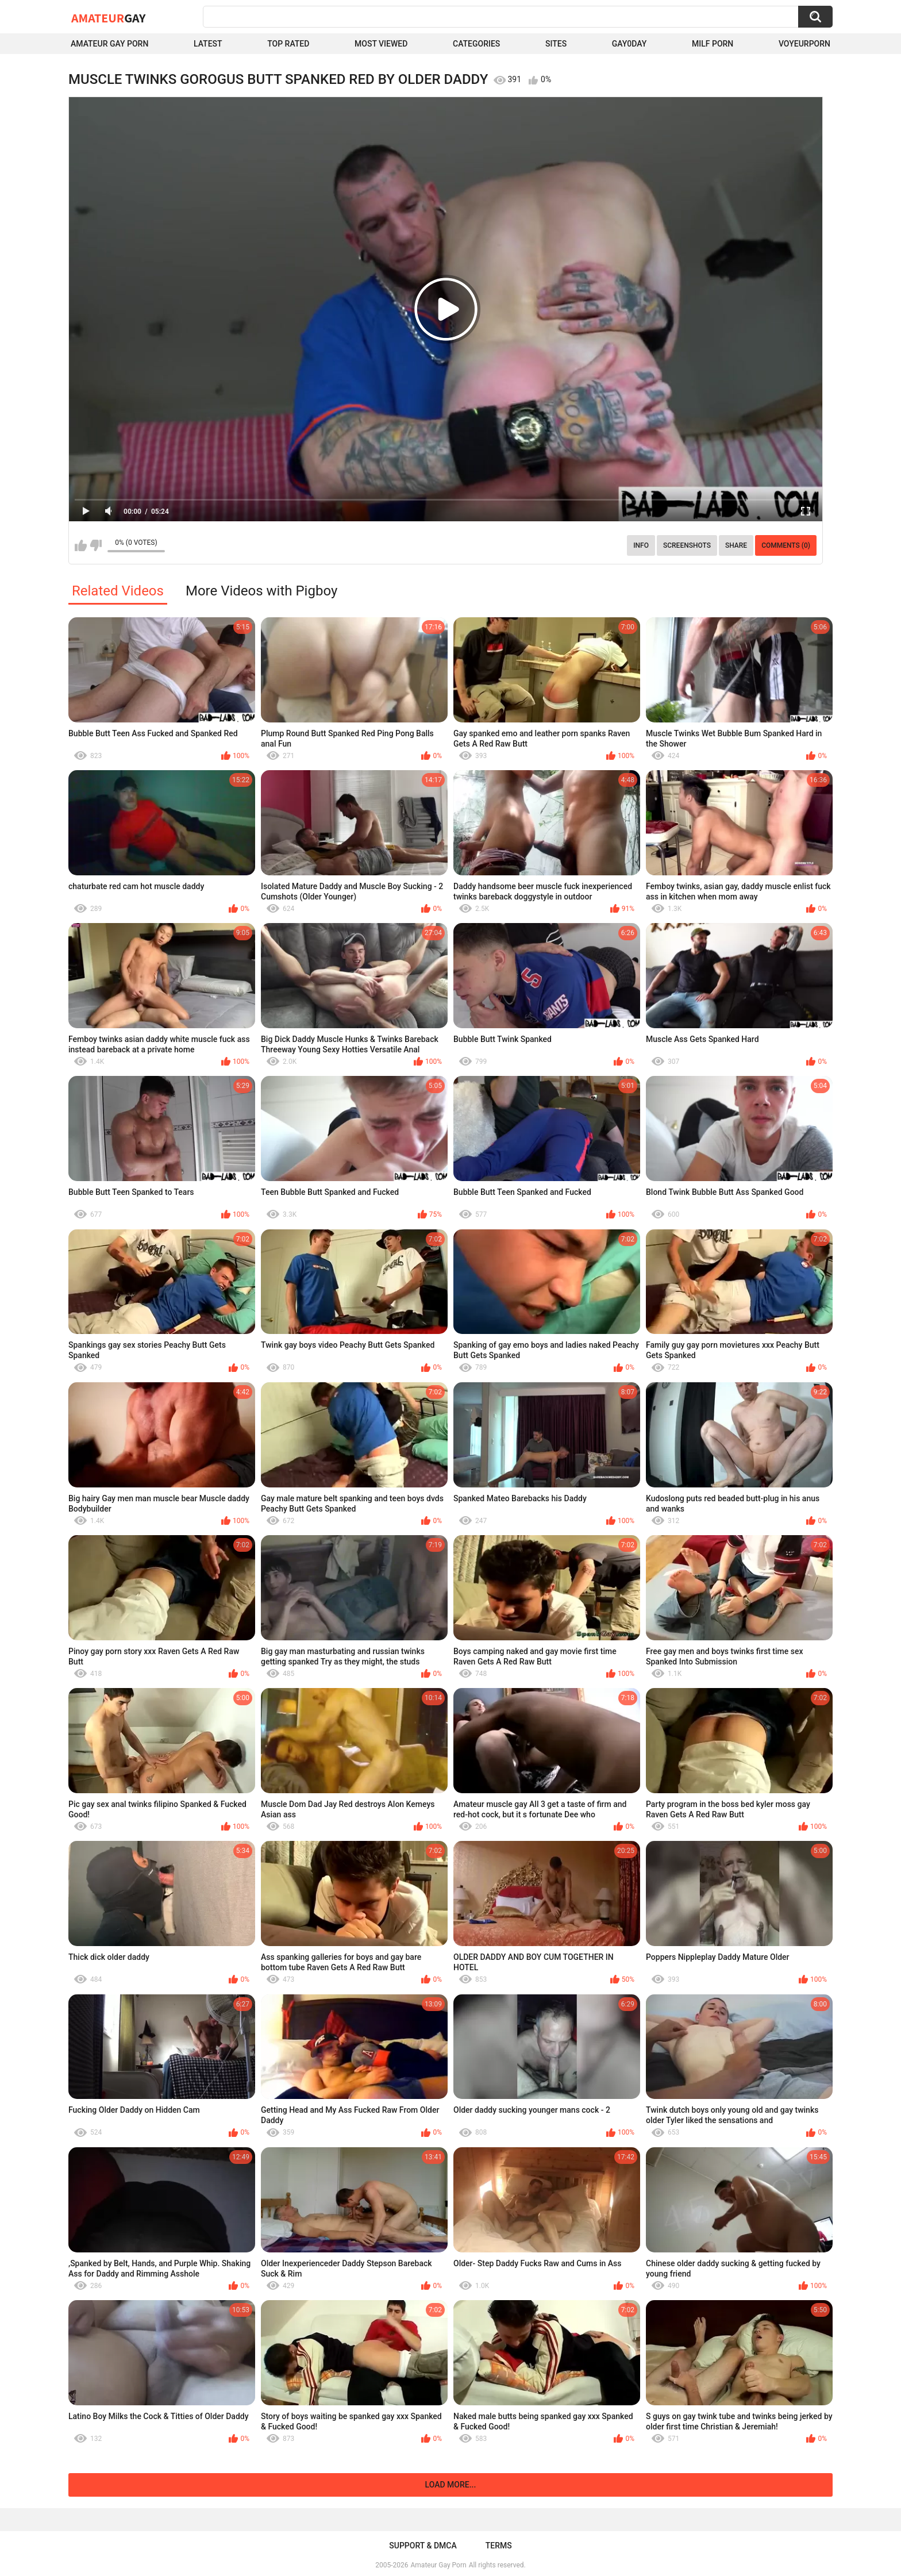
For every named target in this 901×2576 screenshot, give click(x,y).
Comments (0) (785, 545)
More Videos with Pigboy (261, 591)
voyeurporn (804, 43)
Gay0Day (629, 43)
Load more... (450, 2484)
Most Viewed (381, 43)
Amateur (108, 18)
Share (736, 545)
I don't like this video (96, 545)
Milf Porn (712, 43)
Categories (476, 43)
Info (641, 545)
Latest (208, 43)
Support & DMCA (422, 2545)
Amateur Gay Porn (109, 43)
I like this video (81, 545)
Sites (556, 43)
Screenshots (687, 545)
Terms (499, 2545)
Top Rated (288, 43)
